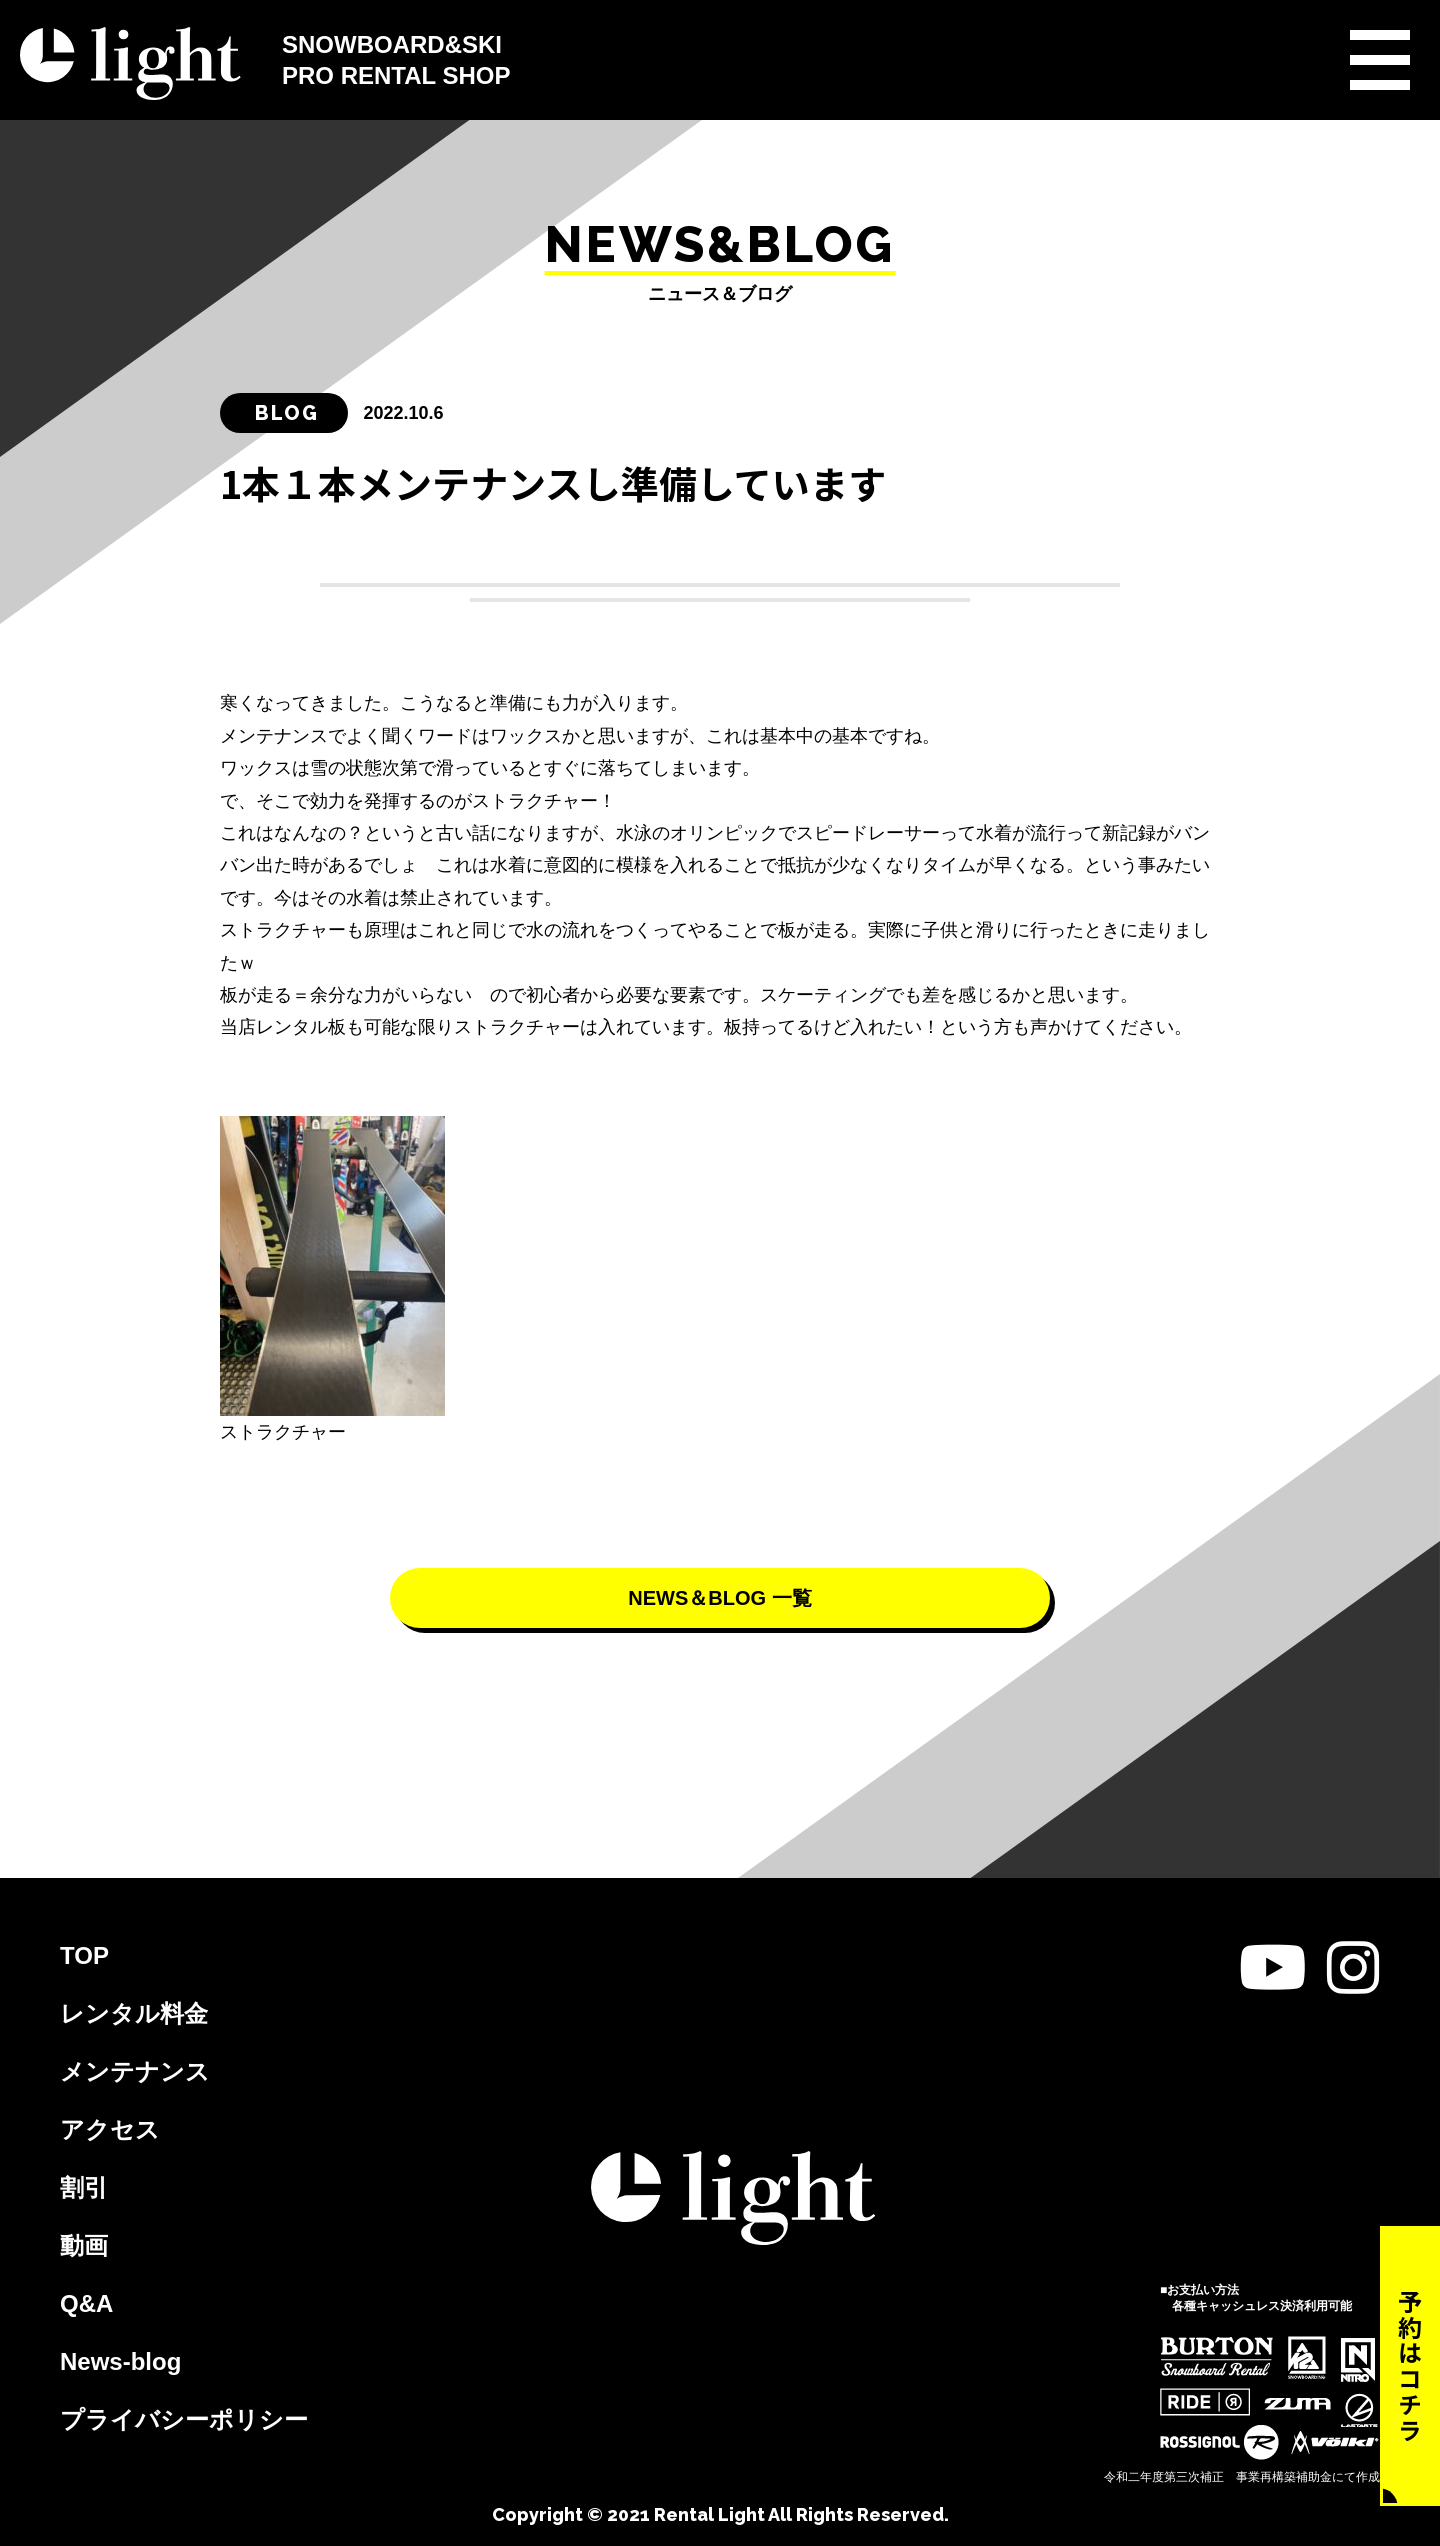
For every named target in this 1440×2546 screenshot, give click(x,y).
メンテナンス (135, 2071)
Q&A (86, 2303)
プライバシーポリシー (184, 2419)
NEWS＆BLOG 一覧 (719, 1598)
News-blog (120, 2361)
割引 (84, 2187)
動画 (84, 2245)
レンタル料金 (134, 2013)
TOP (84, 1955)
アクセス (110, 2129)
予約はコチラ (1410, 2366)
